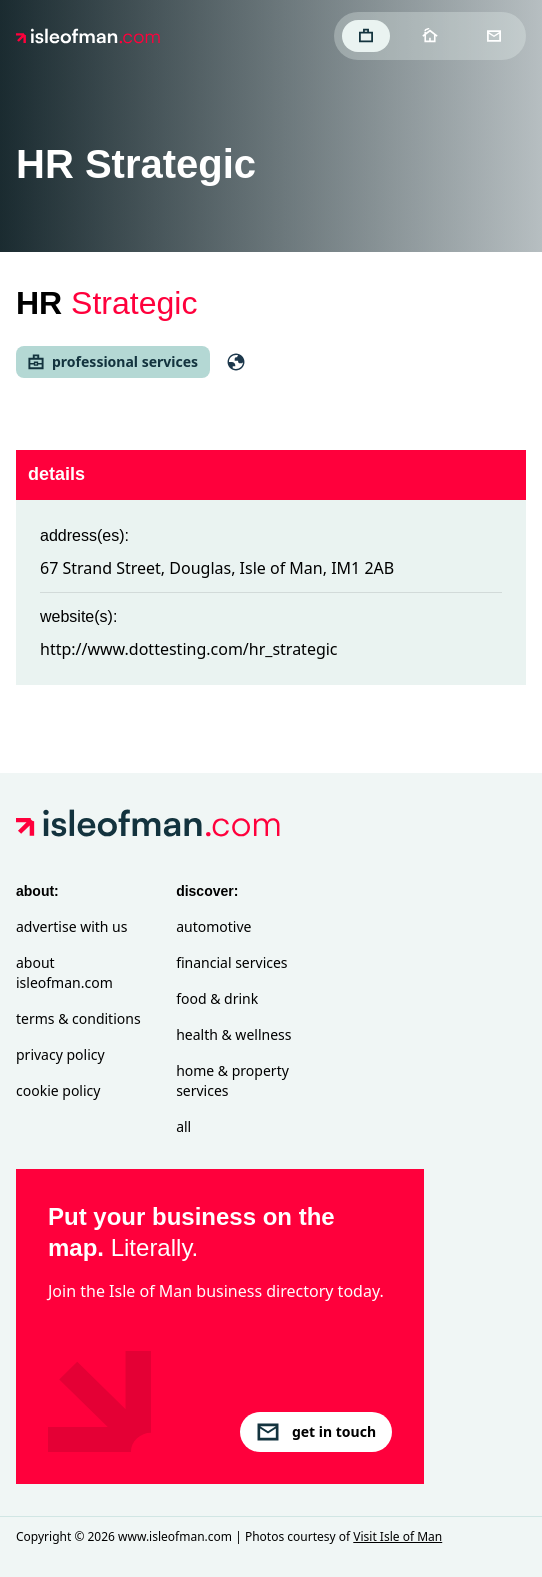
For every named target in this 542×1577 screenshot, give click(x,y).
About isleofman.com (64, 972)
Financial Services (231, 962)
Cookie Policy (58, 1090)
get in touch (316, 1432)
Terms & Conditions (78, 1018)
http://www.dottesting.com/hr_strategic (189, 649)
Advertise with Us (71, 926)
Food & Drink (217, 998)
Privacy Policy (60, 1054)
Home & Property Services (232, 1080)
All (183, 1126)
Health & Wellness (233, 1034)
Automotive (213, 926)
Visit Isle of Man (397, 1536)
